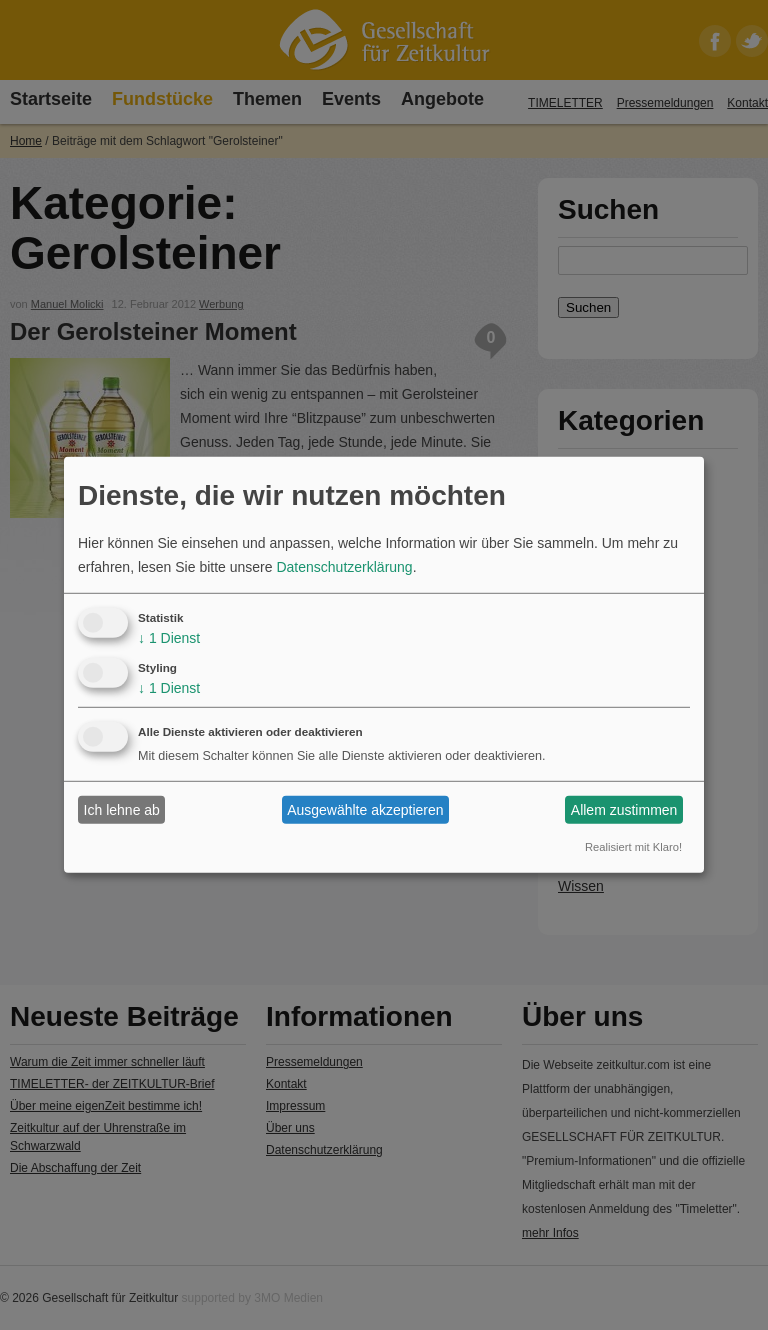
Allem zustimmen (624, 810)
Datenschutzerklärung (344, 567)
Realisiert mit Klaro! (633, 847)
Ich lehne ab (122, 810)
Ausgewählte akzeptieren (365, 810)
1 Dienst (169, 638)
